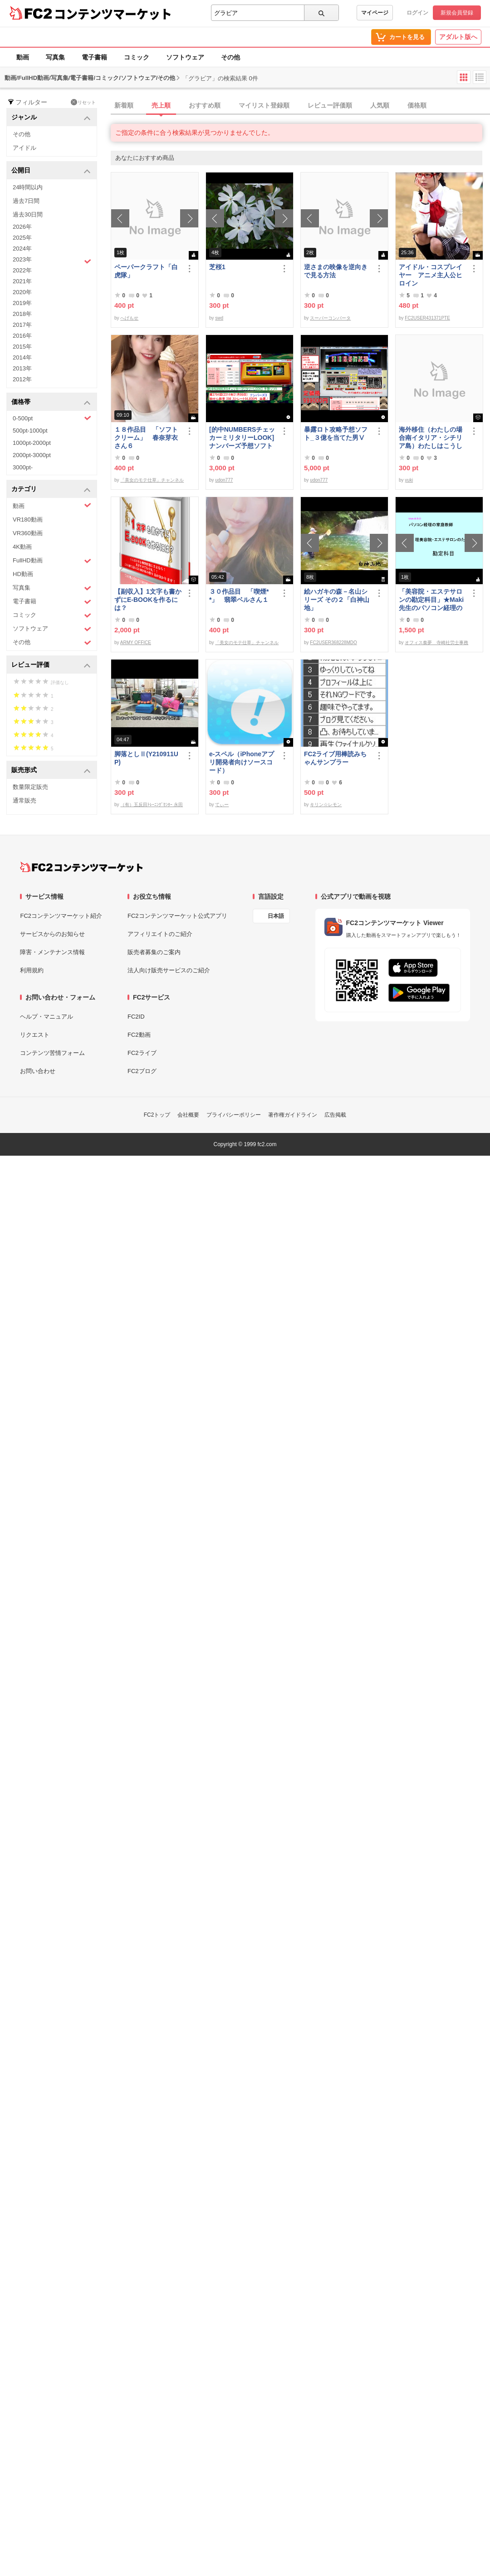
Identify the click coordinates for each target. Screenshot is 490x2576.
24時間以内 (28, 187)
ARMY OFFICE (135, 642)
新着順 (123, 105)
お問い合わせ (37, 1071)
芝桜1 (217, 267)
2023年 (52, 260)
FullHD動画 (52, 561)
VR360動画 (28, 533)
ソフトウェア (185, 57)
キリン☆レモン (326, 804)
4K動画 (22, 546)
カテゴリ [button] (51, 489)
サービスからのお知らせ (52, 934)
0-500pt (52, 418)
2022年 (22, 270)
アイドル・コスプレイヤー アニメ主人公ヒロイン (430, 275)
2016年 (22, 335)
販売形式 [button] (51, 770)
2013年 (22, 368)
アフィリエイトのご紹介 (159, 934)
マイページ (374, 13)
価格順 (416, 105)
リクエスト (34, 1034)
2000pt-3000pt (32, 455)
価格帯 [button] (51, 402)
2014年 (22, 357)
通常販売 (24, 800)
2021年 (22, 281)
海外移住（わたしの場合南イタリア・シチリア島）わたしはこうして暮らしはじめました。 (430, 438)
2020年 (22, 292)
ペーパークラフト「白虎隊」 (146, 271)
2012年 (22, 379)
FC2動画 (139, 1034)
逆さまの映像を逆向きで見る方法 (336, 271)
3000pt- (23, 467)
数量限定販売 (30, 786)
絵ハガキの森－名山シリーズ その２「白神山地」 (336, 599)
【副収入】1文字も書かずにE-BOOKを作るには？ (147, 599)
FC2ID (136, 1016)
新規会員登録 (457, 13)
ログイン (417, 13)
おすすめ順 (204, 105)
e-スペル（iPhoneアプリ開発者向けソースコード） (241, 762)
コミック (136, 57)
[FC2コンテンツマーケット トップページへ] (81, 867)
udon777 (224, 480)
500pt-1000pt (30, 430)
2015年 (22, 346)
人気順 (379, 105)
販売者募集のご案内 (154, 952)
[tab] (300, 106)
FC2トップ (157, 1115)
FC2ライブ (142, 1052)
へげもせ (129, 317)
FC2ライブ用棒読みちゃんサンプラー (335, 758)
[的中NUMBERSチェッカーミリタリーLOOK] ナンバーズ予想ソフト (242, 437)
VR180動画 (28, 519)
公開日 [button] (51, 171)
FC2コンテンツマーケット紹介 (61, 915)
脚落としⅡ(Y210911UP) (146, 758)
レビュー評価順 (330, 105)
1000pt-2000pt (32, 442)
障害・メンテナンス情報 (52, 952)
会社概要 (188, 1115)
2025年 (22, 237)
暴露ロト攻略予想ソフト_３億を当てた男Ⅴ (336, 433)
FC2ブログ (142, 1071)
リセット (83, 102)
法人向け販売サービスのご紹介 (168, 970)
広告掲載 (335, 1115)
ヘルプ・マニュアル (46, 1016)
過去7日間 (26, 200)
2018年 (22, 313)
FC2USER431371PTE (427, 317)
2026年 (22, 226)
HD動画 (23, 574)
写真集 (55, 57)
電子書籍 (94, 57)
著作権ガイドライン (292, 1115)
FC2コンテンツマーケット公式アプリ (177, 915)
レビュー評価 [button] (51, 665)
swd (219, 317)
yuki (409, 480)
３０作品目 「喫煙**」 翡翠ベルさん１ (239, 595)
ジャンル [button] (51, 117)
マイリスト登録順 (264, 105)
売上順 (161, 105)
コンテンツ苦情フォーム (52, 1052)
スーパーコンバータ (330, 317)
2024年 (22, 248)
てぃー (222, 804)
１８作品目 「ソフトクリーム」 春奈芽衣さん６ (146, 437)
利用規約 (32, 970)
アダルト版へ (458, 36)
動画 (22, 57)
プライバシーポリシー (233, 1115)
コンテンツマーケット (113, 13)
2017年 (22, 324)
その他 (230, 57)
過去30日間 (28, 214)
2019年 (22, 303)
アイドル (24, 147)
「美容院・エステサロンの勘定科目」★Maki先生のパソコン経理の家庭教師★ (431, 600)
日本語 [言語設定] (276, 916)
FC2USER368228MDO (333, 642)
